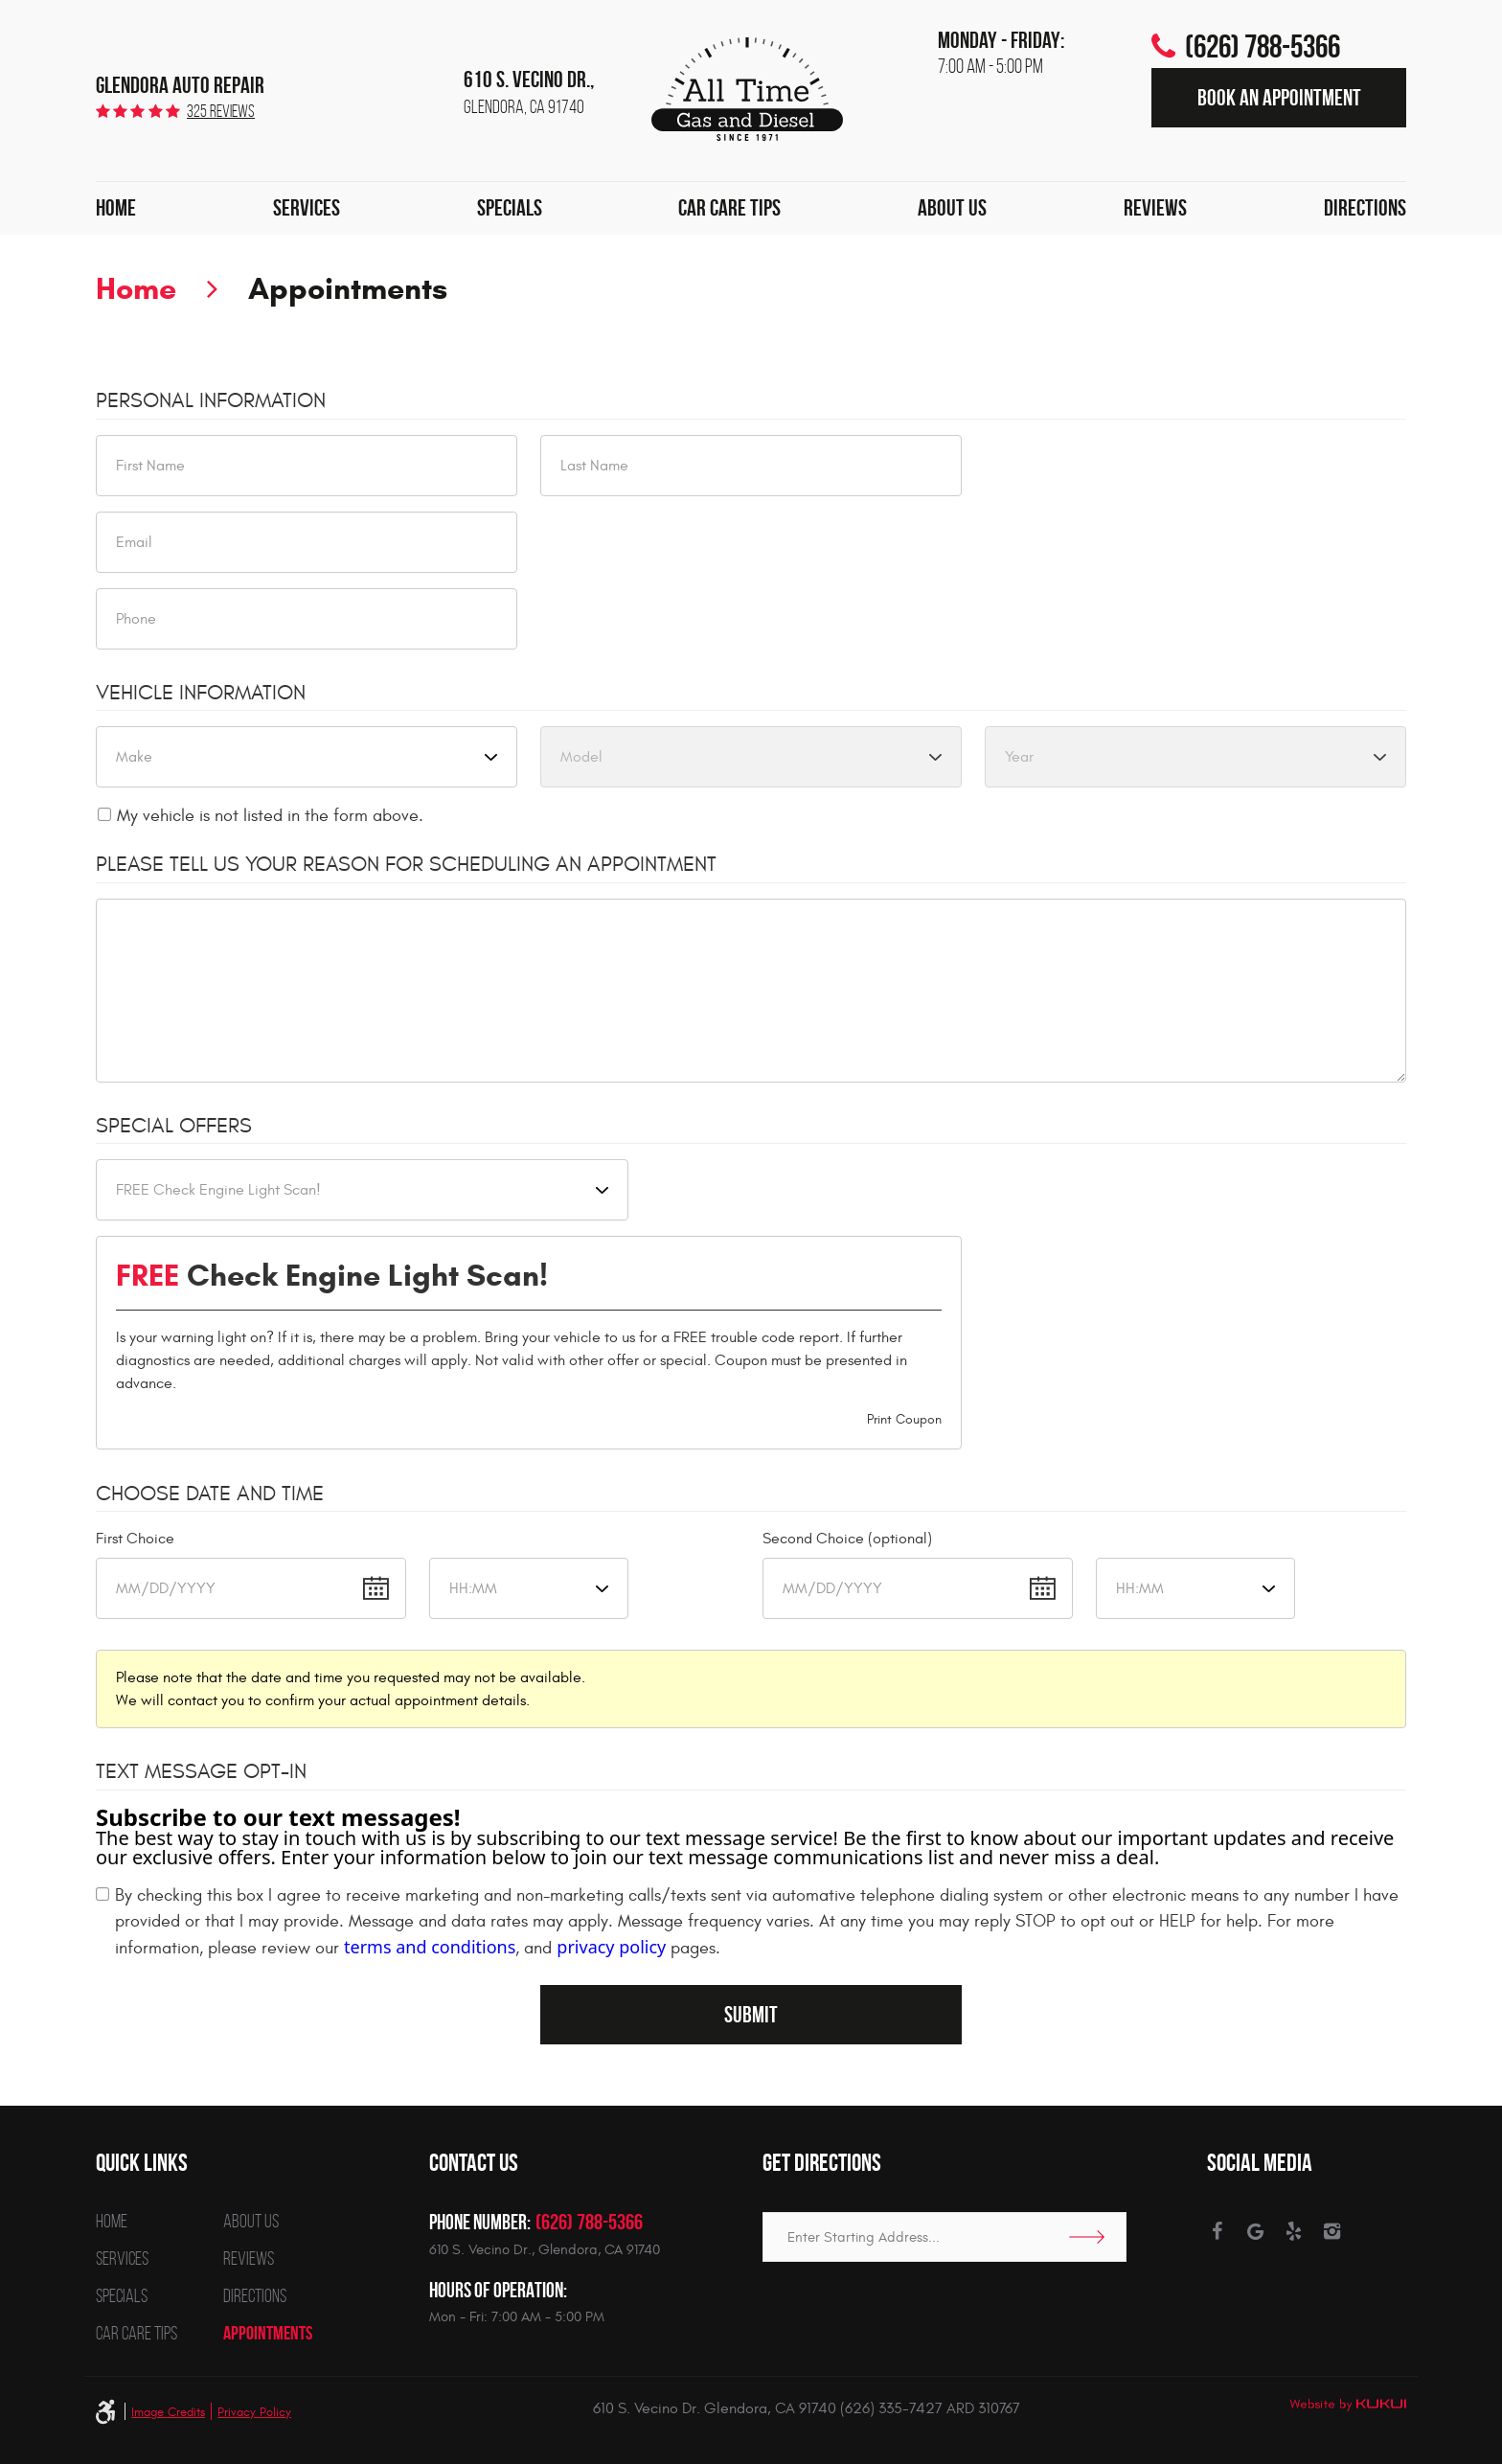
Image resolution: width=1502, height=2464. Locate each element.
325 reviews (221, 111)
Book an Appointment (1279, 97)
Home (116, 207)
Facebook (1217, 2231)
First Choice (135, 1538)
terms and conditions (429, 1946)
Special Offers (174, 1125)
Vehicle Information (201, 692)
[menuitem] (116, 209)
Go (1093, 2237)
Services (306, 207)
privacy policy (611, 1946)
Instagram (1332, 2231)
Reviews (1155, 207)
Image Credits (168, 2412)
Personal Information (211, 400)
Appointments (347, 288)
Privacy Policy (254, 2412)
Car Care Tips (729, 207)
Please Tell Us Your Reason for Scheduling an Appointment (406, 864)
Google (1255, 2231)
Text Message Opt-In (201, 1771)
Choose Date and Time (210, 1493)
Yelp (1294, 2231)
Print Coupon (904, 1419)
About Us (952, 207)
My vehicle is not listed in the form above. (270, 816)
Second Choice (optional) (847, 1538)
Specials (509, 207)
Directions (1365, 207)
